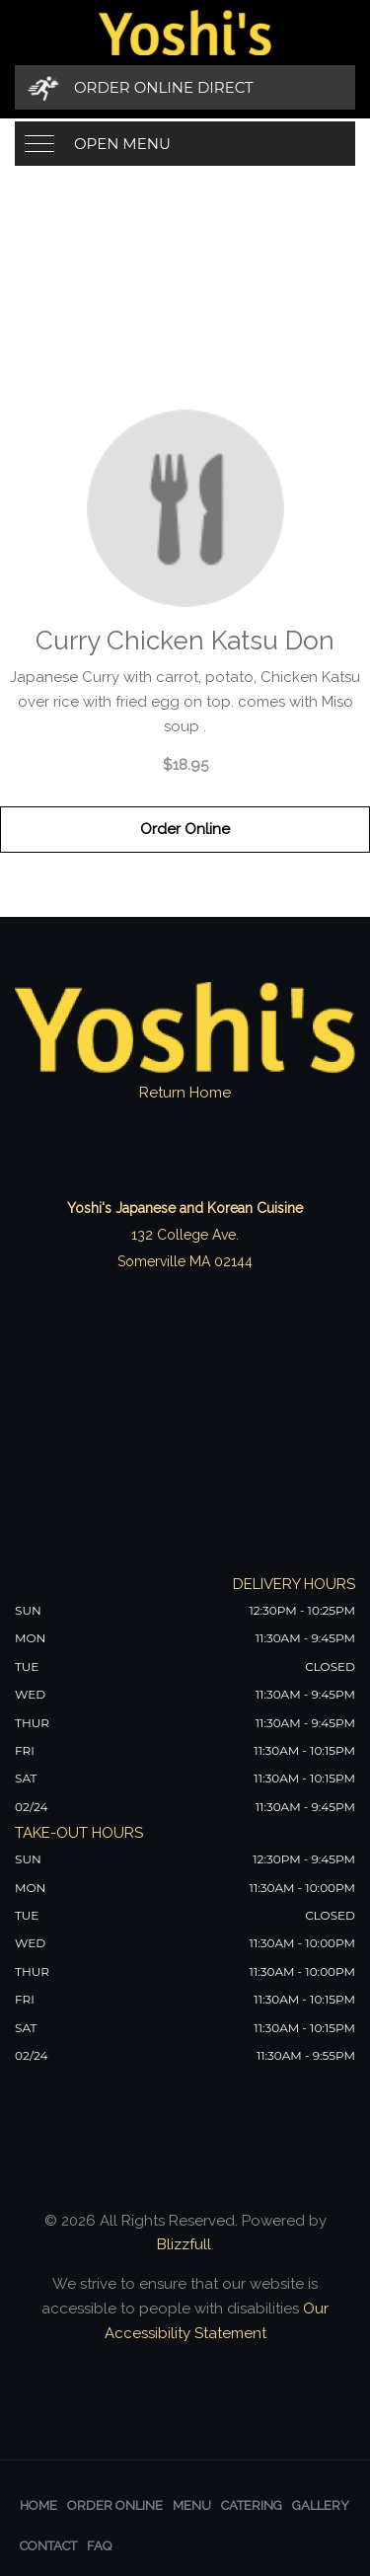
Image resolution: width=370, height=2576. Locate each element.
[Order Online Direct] (185, 87)
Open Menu (122, 143)
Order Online (185, 829)
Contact (48, 2545)
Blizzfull (184, 2244)
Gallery (320, 2505)
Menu (192, 2505)
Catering (251, 2505)
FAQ (99, 2545)
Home (38, 2505)
